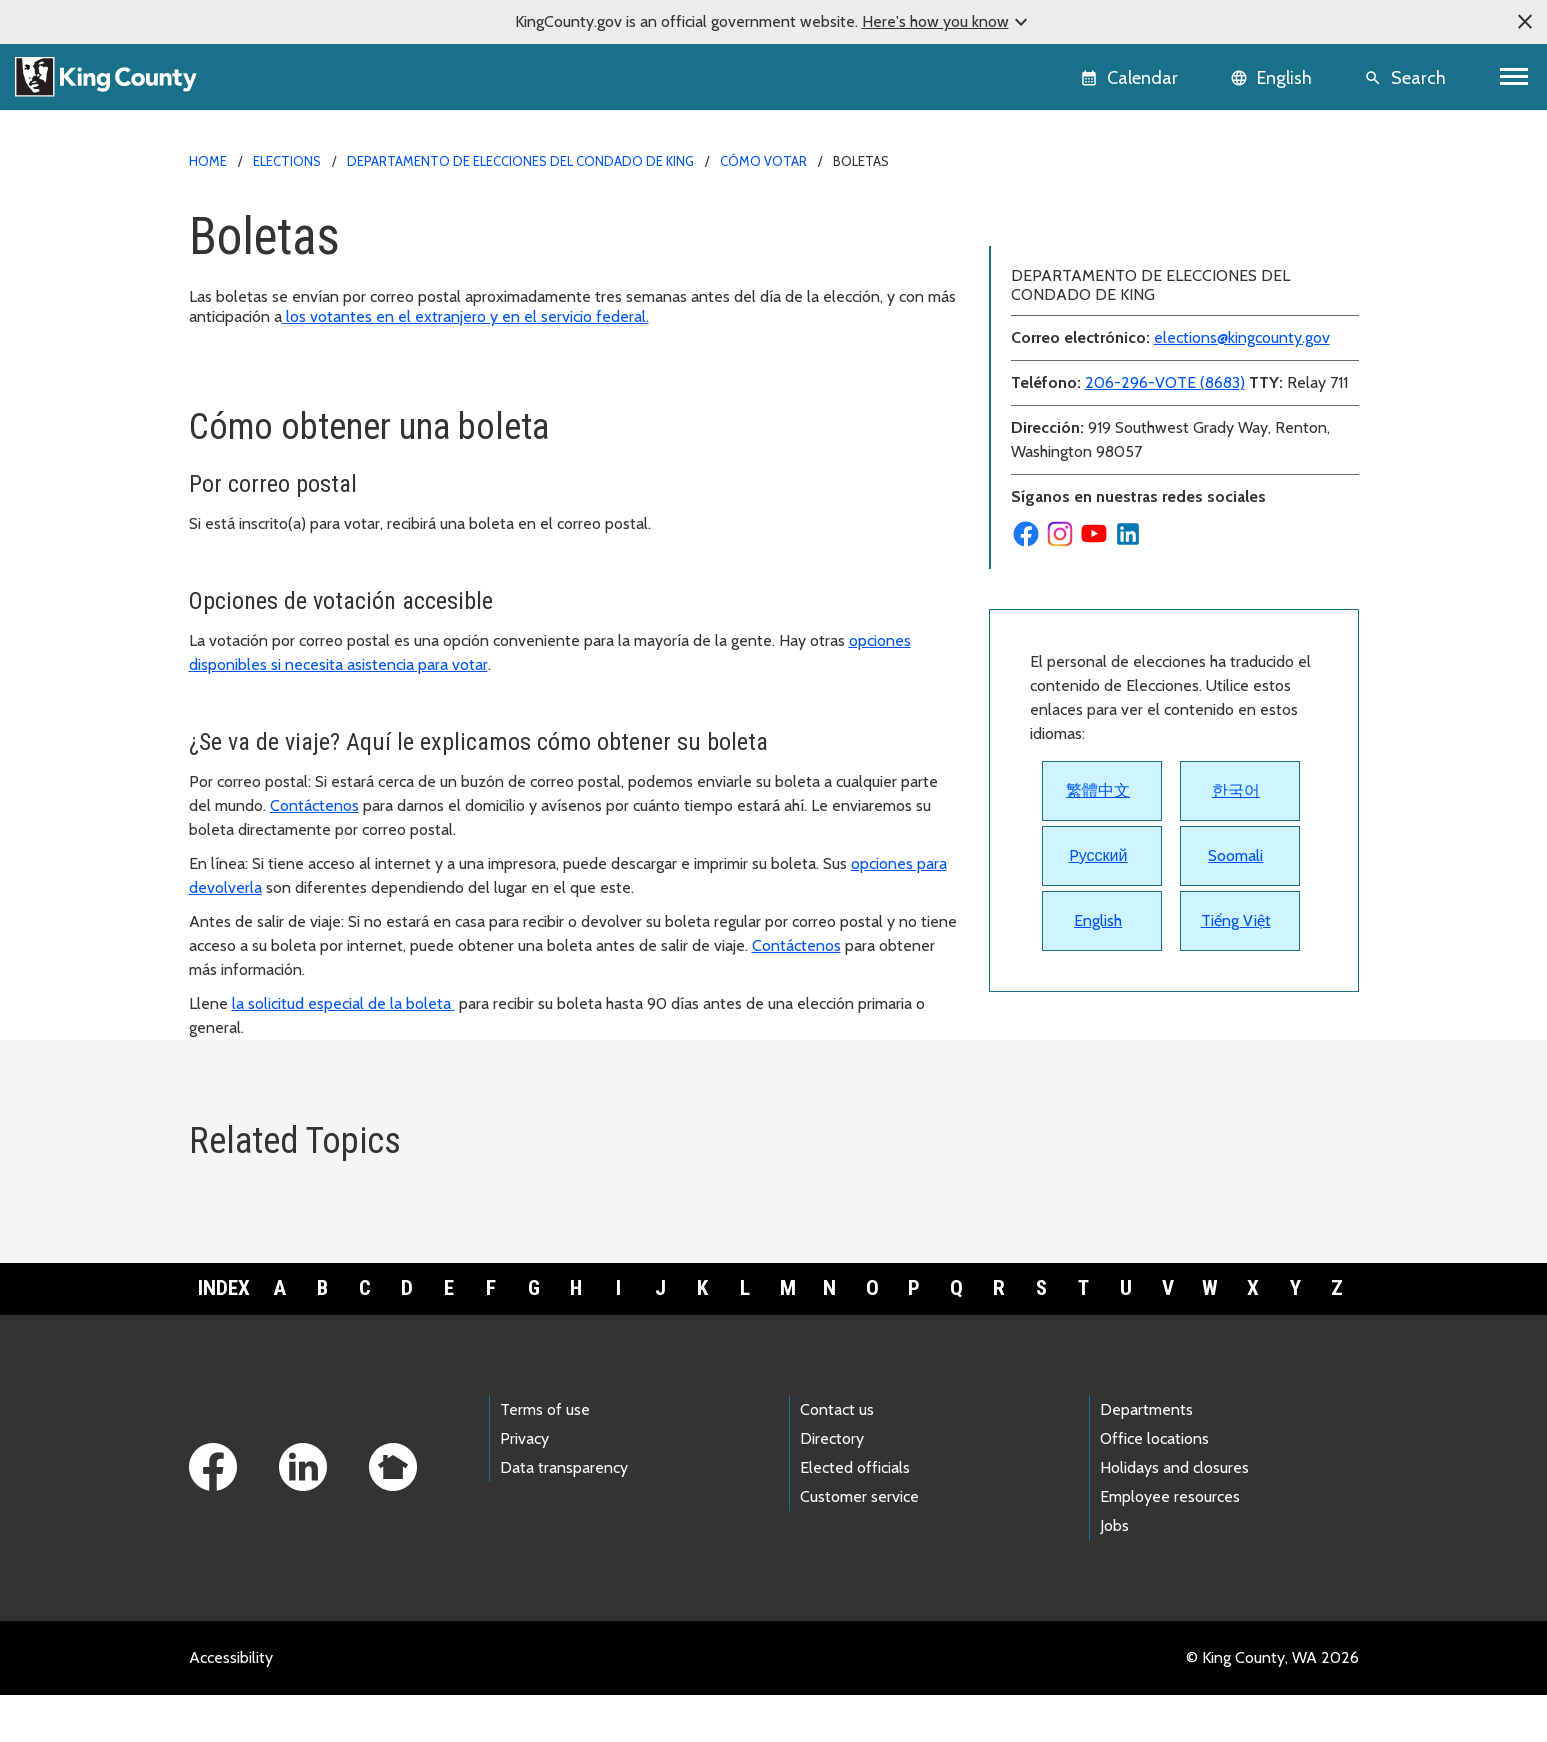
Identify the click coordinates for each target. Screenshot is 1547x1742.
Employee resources (1170, 1544)
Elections (287, 161)
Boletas (1028, 221)
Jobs (1114, 1573)
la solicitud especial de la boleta (343, 1003)
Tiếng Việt (1236, 1016)
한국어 (1236, 886)
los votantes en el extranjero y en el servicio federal (465, 316)
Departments (1146, 1456)
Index (224, 1336)
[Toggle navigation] (1514, 77)
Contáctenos (314, 805)
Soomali (1235, 951)
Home (208, 161)
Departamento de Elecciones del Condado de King (520, 161)
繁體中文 (1098, 886)
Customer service (859, 1544)
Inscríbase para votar (1072, 253)
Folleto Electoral (1058, 285)
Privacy (524, 1486)
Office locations (1154, 1486)
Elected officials (855, 1515)
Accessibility (231, 1704)
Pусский (1098, 951)
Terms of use (545, 1456)
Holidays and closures (1174, 1515)
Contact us (837, 1456)
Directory (832, 1486)
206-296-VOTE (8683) (1165, 478)
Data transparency (564, 1515)
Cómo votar (763, 161)
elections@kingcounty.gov (1242, 433)
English (1098, 1016)
